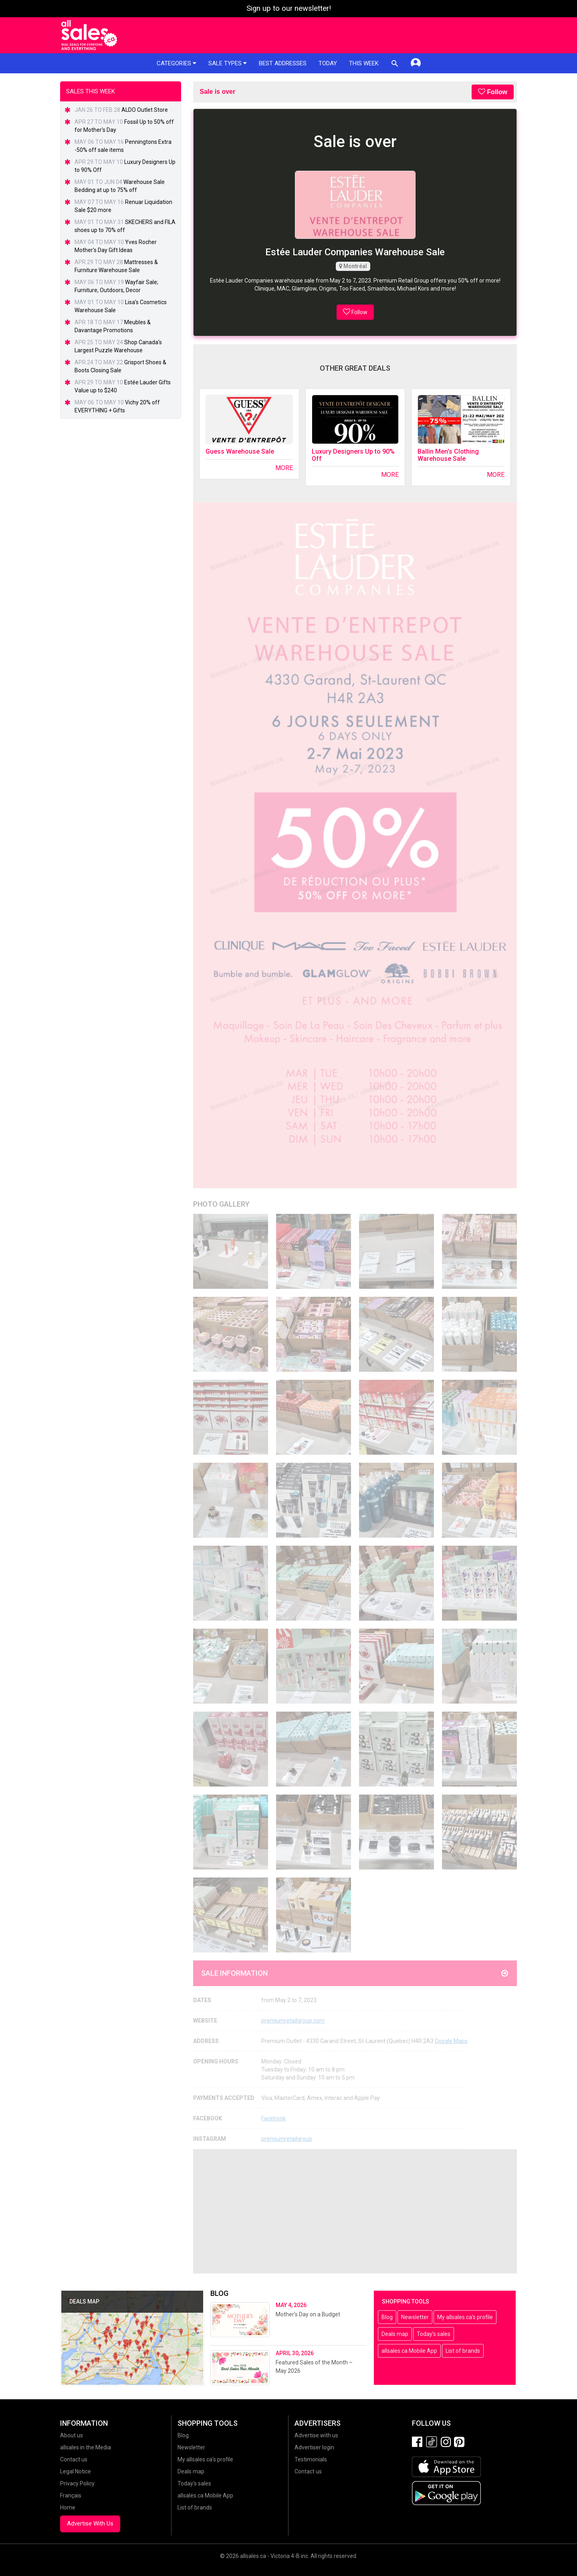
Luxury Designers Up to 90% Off (353, 455)
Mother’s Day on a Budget (308, 2314)
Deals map (394, 2334)
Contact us (73, 2459)
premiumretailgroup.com (293, 2020)
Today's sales (433, 2334)
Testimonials (311, 2459)
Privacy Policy (77, 2483)
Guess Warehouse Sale (240, 451)
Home (67, 2507)
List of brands (463, 2351)
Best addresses (283, 63)
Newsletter (415, 2317)
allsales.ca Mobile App (409, 2351)
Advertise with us (316, 2435)
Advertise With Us (90, 2523)
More (284, 468)
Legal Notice (75, 2471)
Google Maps (451, 2041)
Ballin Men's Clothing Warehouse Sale (448, 455)
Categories (176, 63)
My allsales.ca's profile (465, 2317)
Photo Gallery (221, 1204)
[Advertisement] (355, 2211)
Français (70, 2495)
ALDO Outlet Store (144, 110)
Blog (387, 2317)
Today (328, 63)
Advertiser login (314, 2447)
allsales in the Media (85, 2447)
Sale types (227, 63)
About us (71, 2435)
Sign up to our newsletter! (288, 8)
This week (364, 63)
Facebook (273, 2118)
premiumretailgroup (286, 2139)
